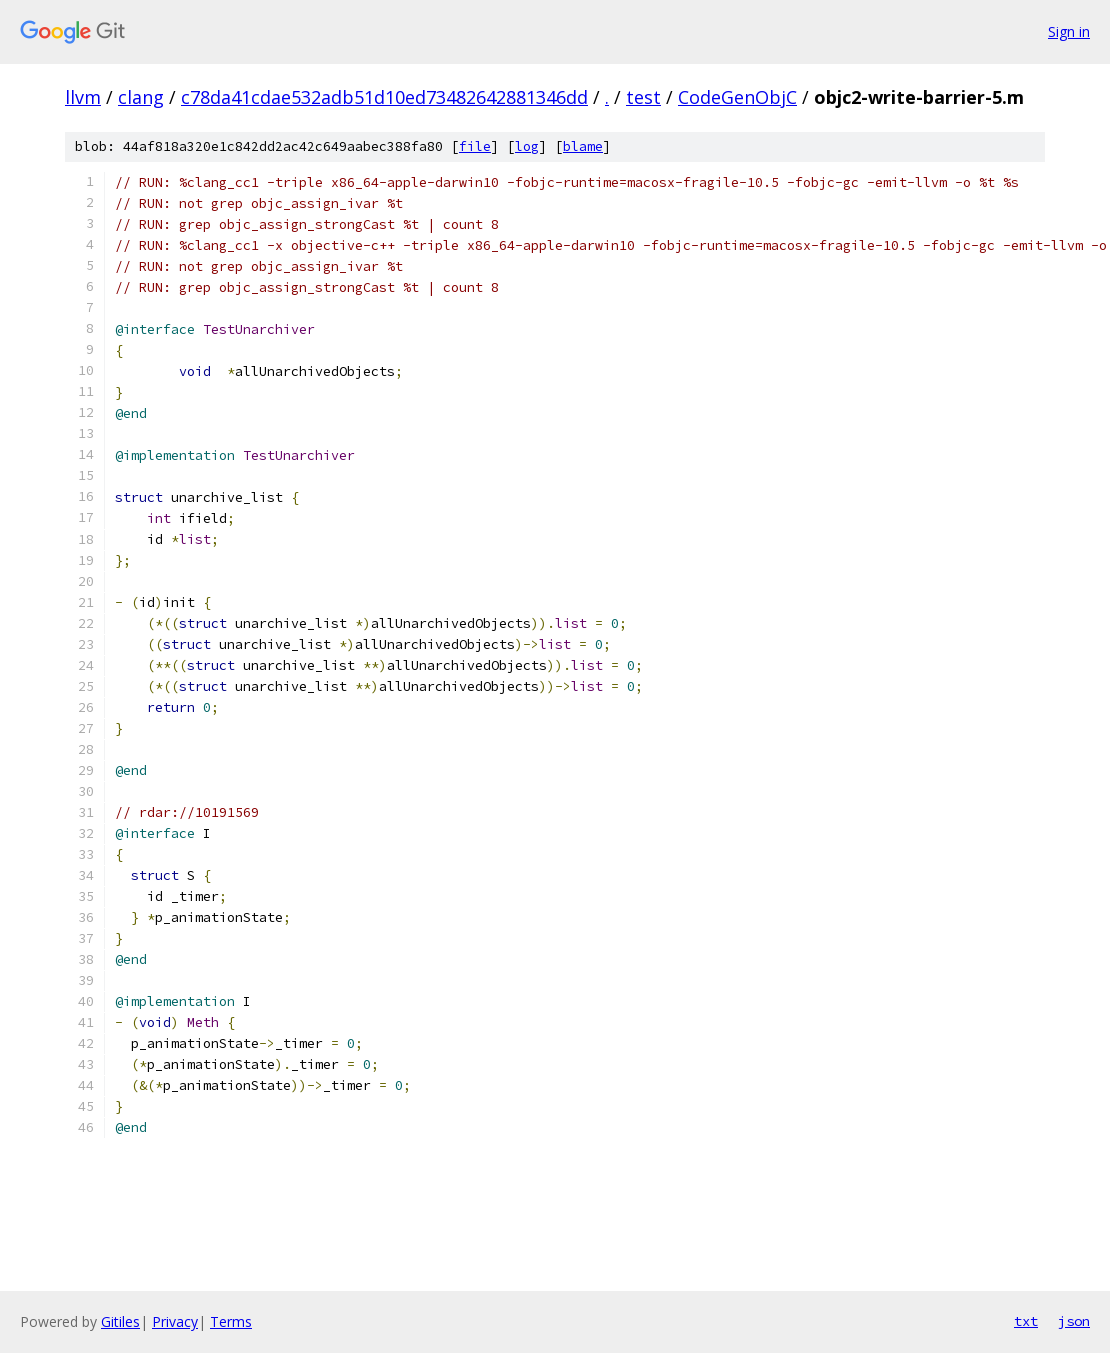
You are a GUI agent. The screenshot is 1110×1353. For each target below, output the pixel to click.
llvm (83, 97)
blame (583, 146)
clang (141, 97)
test (643, 97)
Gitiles (120, 1321)
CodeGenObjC (737, 97)
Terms (231, 1321)
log (527, 146)
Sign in (1069, 31)
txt (1026, 1321)
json (1074, 1321)
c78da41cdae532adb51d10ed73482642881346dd (384, 97)
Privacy (175, 1321)
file (475, 146)
